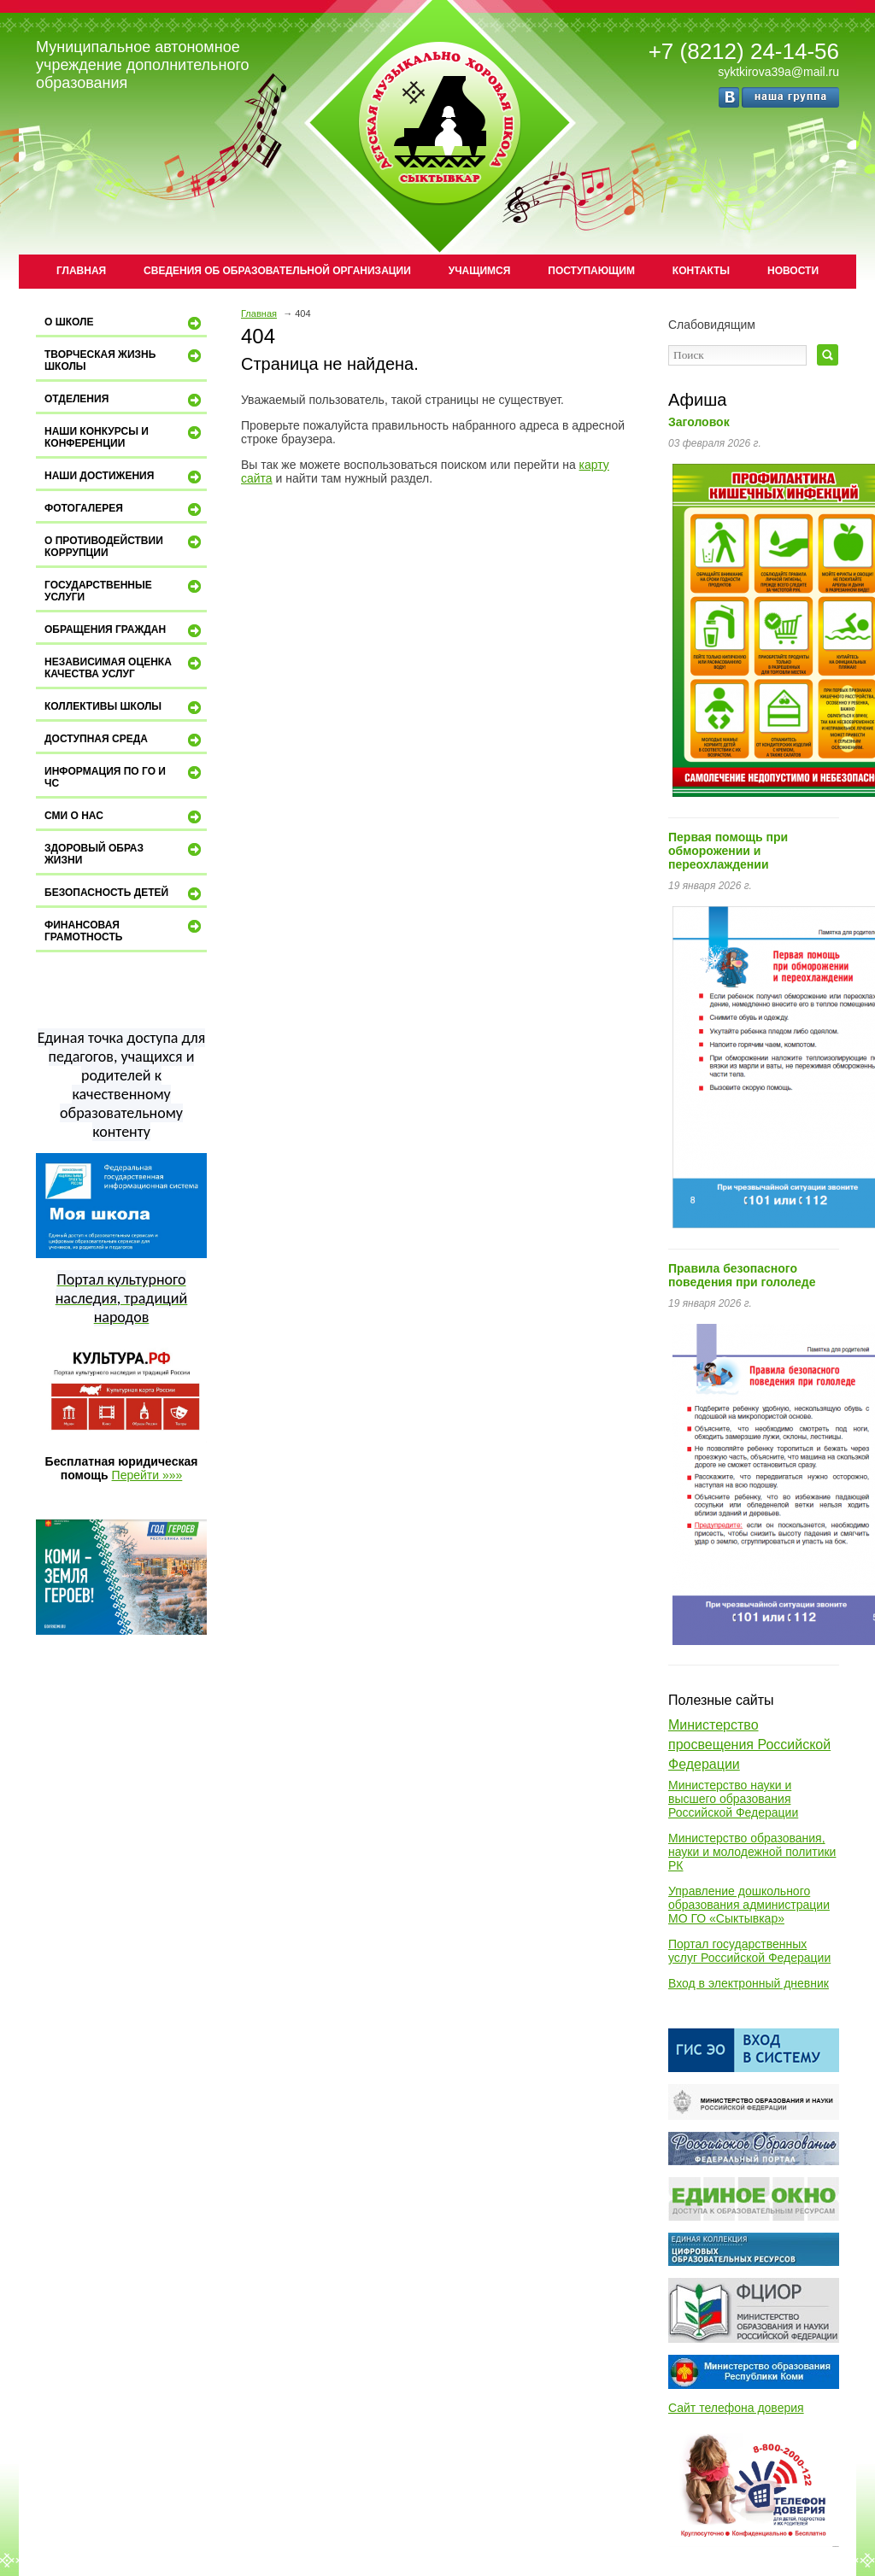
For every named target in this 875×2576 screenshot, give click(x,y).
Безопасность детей (124, 894)
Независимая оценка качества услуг (124, 667)
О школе (124, 323)
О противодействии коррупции (124, 546)
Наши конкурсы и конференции (124, 436)
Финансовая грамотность (124, 930)
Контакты (701, 271)
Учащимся (480, 271)
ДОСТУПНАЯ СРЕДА (124, 740)
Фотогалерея (124, 509)
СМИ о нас (124, 817)
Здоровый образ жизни (124, 853)
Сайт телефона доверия (736, 2408)
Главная (81, 271)
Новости (793, 271)
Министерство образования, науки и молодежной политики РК (752, 1851)
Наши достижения (124, 477)
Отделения (124, 400)
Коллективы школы (124, 708)
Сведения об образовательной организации (277, 271)
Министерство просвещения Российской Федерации (749, 1744)
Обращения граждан (124, 631)
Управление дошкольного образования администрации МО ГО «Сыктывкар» (749, 1904)
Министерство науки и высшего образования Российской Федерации (733, 1798)
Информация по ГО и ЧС (124, 776)
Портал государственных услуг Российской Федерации (749, 1950)
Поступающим (591, 271)
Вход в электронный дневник (748, 1983)
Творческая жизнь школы (124, 360)
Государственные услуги (124, 590)
